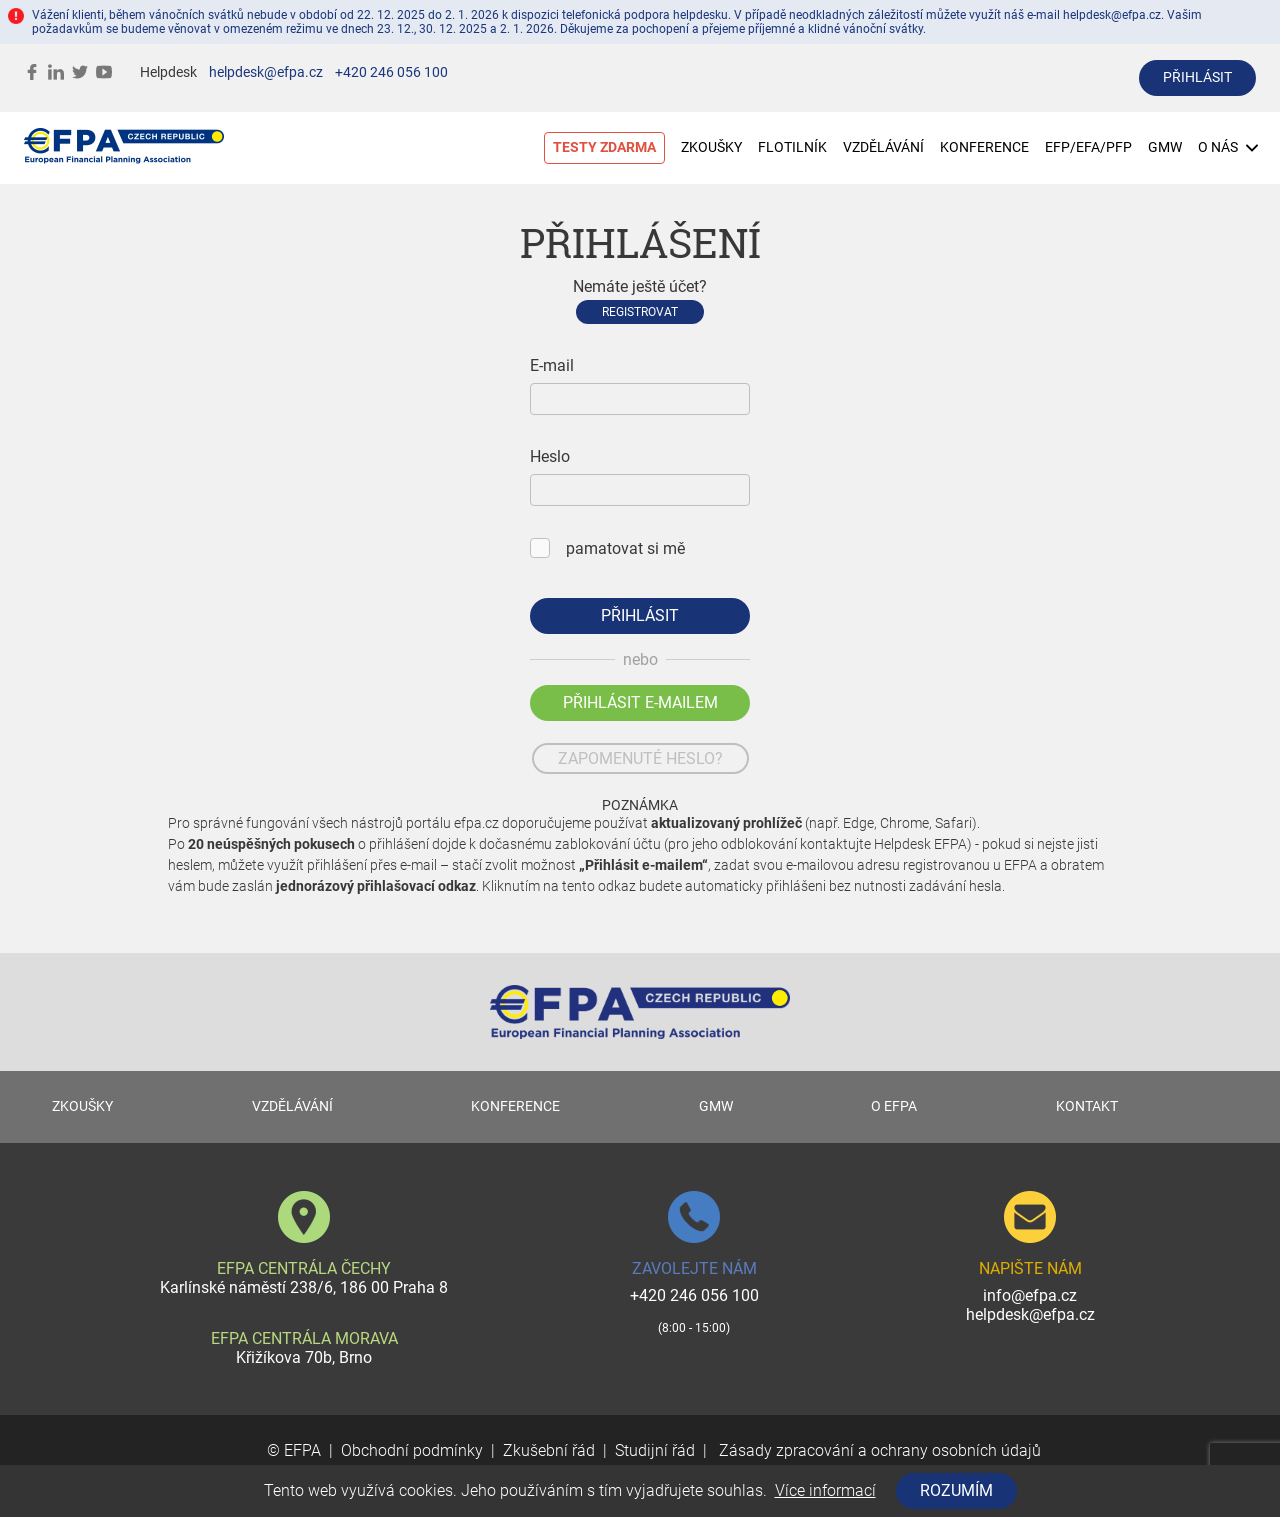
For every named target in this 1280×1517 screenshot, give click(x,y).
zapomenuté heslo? (640, 758)
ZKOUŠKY (711, 147)
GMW (1165, 147)
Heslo (550, 456)
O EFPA (894, 1106)
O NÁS (1228, 147)
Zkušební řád (549, 1450)
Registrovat (640, 312)
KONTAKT (1087, 1106)
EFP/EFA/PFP (1088, 147)
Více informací (825, 1490)
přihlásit (1197, 77)
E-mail (552, 365)
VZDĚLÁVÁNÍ (883, 147)
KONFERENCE (984, 147)
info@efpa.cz (1030, 1295)
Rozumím (956, 1490)
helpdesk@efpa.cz (266, 72)
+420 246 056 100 (391, 72)
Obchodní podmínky (412, 1450)
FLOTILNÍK (792, 147)
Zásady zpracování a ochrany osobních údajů (878, 1450)
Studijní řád (655, 1450)
